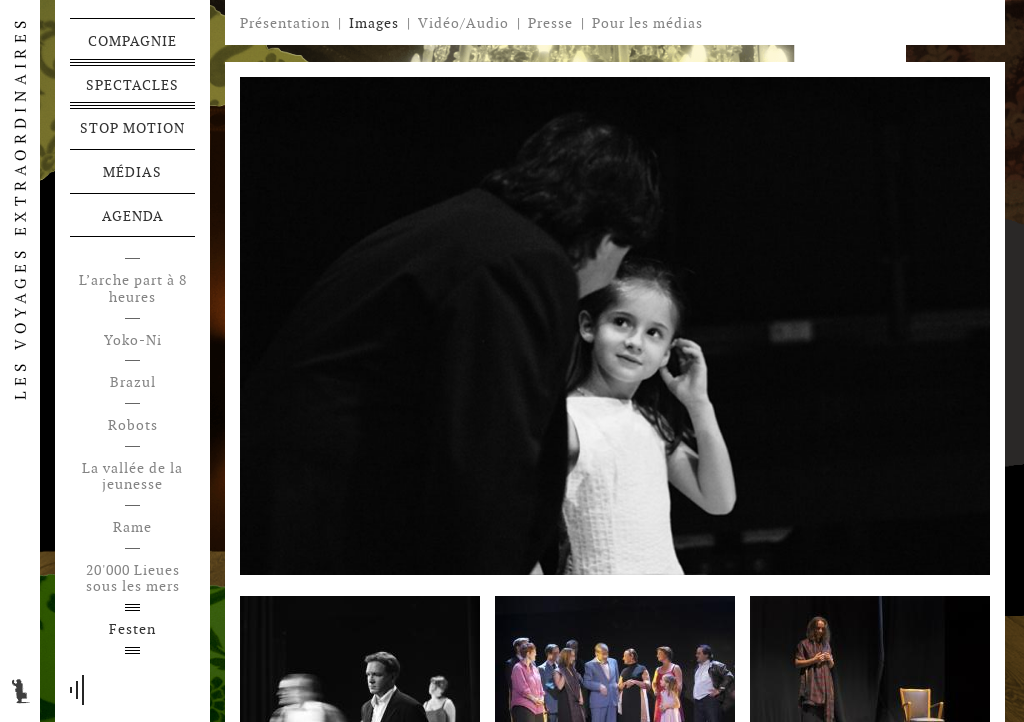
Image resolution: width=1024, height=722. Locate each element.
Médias (132, 172)
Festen (132, 629)
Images (374, 23)
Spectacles (132, 85)
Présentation (285, 23)
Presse (550, 23)
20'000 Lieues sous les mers (133, 579)
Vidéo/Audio (463, 23)
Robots (133, 425)
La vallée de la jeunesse (132, 477)
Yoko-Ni (133, 340)
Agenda (133, 216)
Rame (132, 527)
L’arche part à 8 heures (133, 289)
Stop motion (132, 128)
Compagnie (132, 41)
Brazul (133, 382)
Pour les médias (647, 23)
